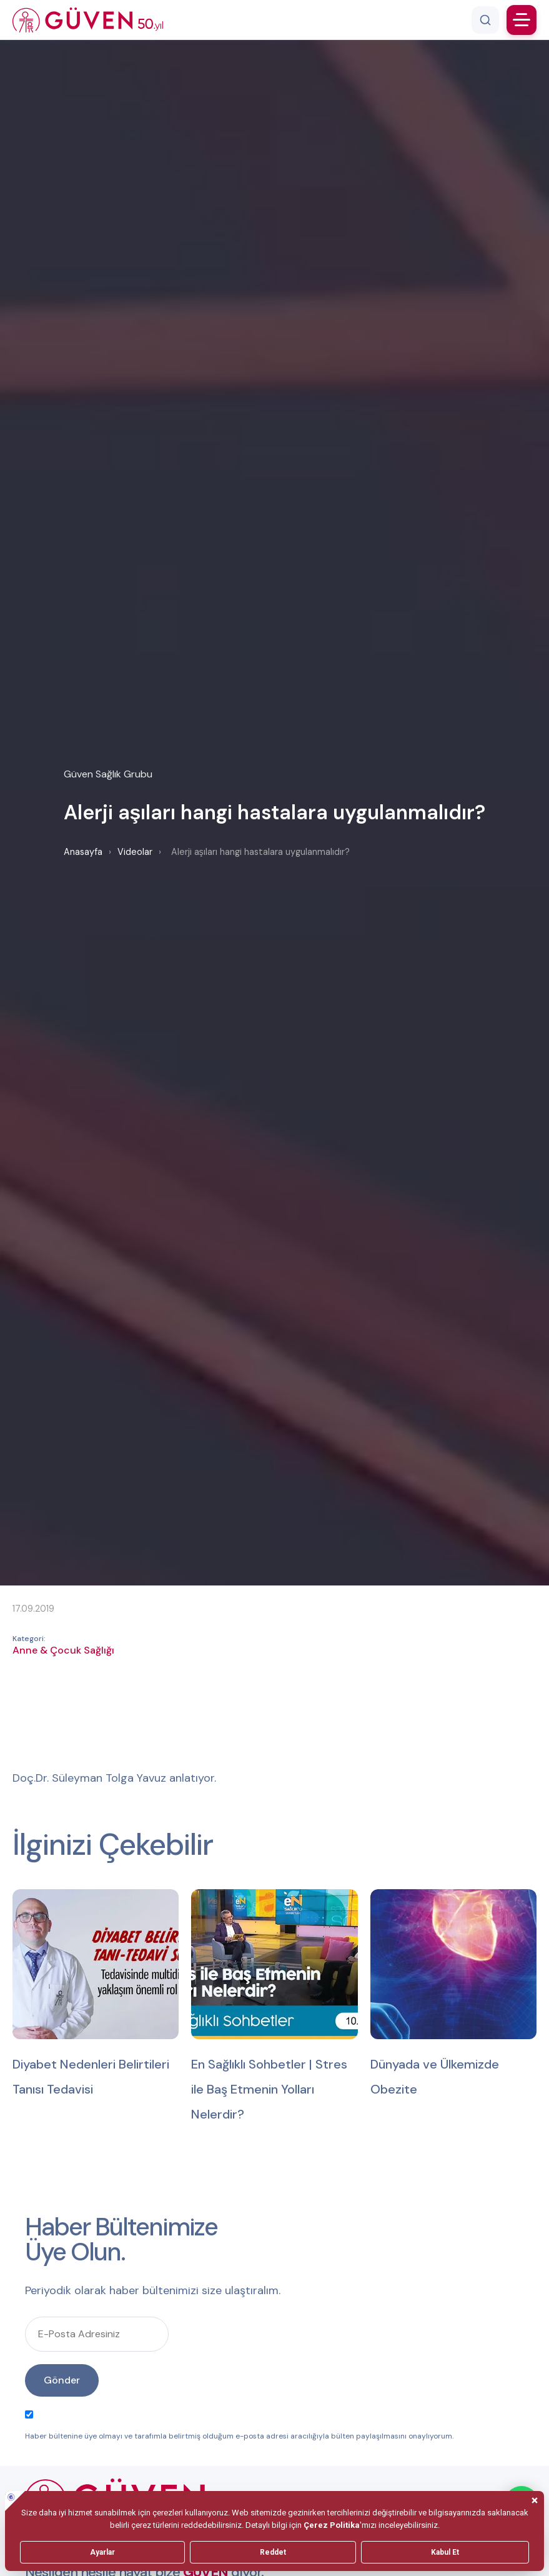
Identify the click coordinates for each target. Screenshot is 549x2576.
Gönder (62, 2380)
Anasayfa (83, 851)
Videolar (134, 851)
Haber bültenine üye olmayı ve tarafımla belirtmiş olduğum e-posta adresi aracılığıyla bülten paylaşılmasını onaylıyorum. (239, 2425)
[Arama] (485, 20)
